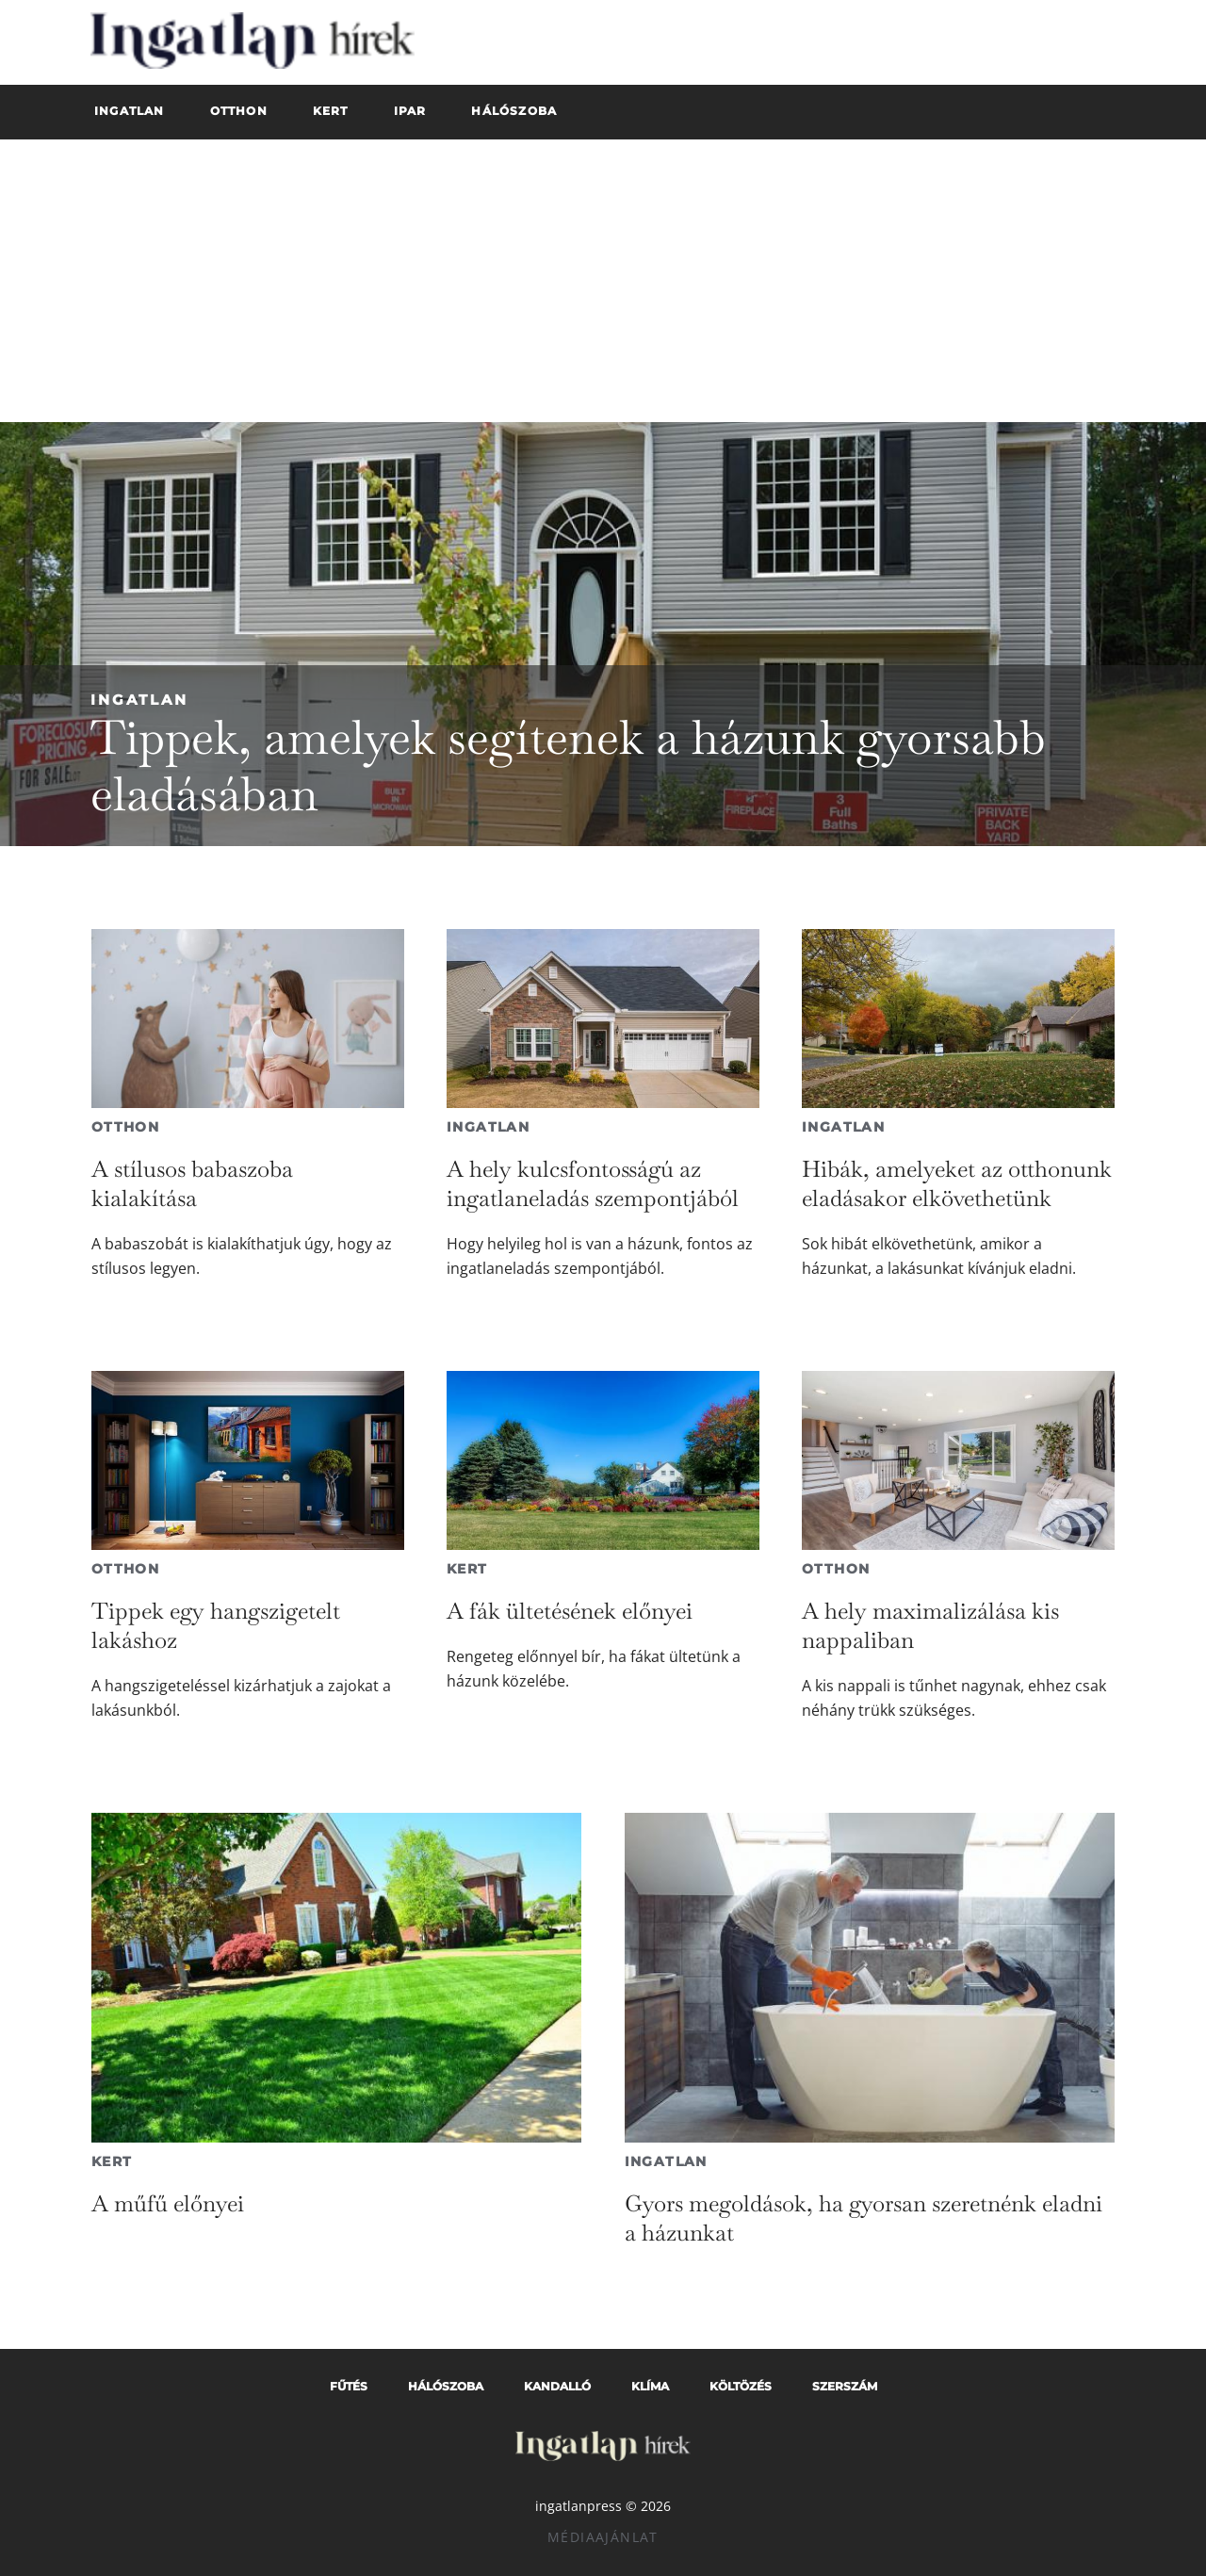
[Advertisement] (603, 281)
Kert (467, 1568)
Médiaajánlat (603, 2537)
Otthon (125, 1126)
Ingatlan (139, 700)
